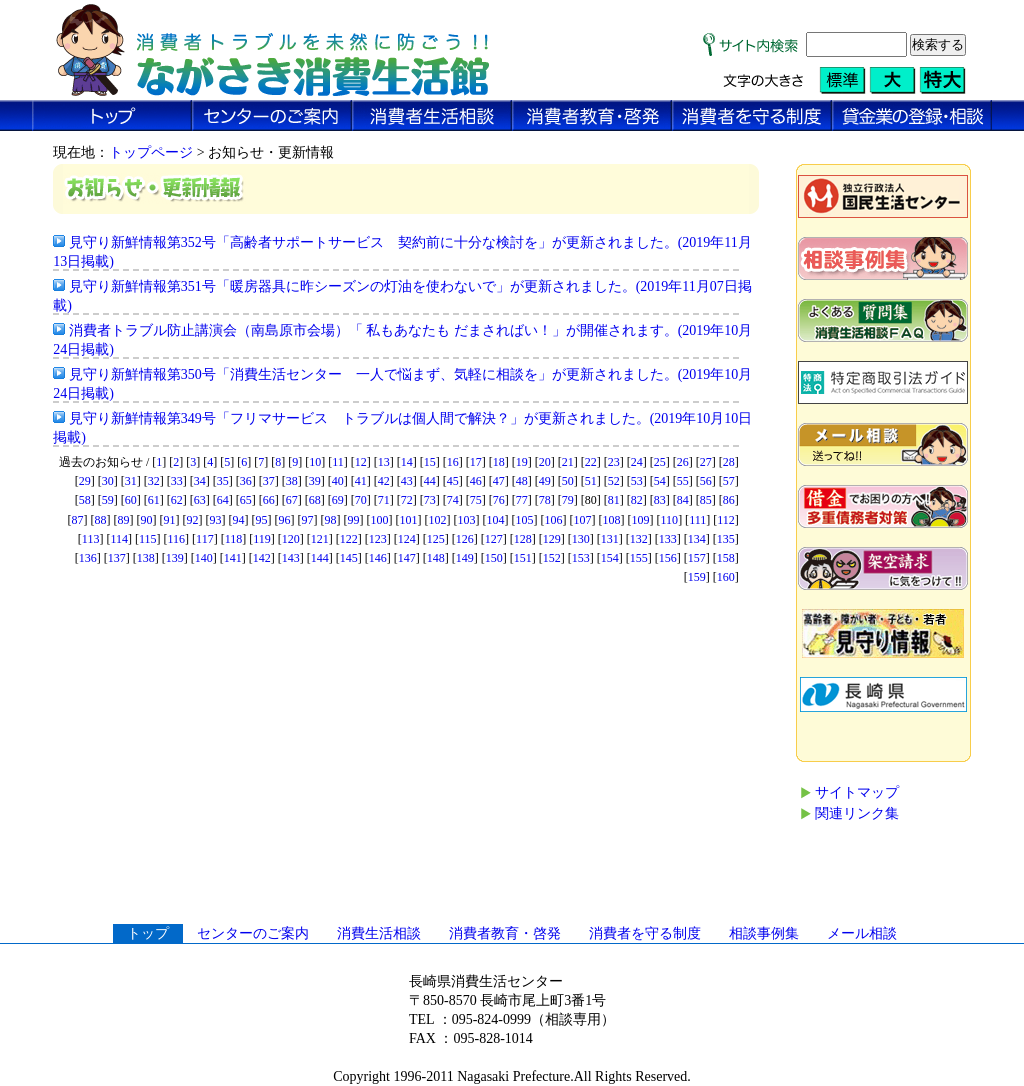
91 (170, 520)
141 (233, 558)
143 (291, 558)
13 (384, 462)
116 (177, 539)
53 (637, 481)
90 (147, 520)
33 (177, 481)
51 (591, 481)
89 (124, 520)
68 (315, 500)
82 (637, 500)
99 (354, 520)
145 (349, 558)
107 (583, 520)
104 (496, 520)
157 (697, 558)
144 (320, 558)
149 (465, 558)
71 (384, 500)
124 (407, 539)
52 (614, 481)
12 (361, 462)
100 (380, 520)
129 (552, 539)
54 (660, 481)
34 (200, 481)
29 (85, 481)
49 (545, 481)
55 (683, 481)
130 (581, 539)
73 (430, 500)
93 (216, 520)
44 (430, 481)
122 (349, 539)
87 (78, 520)
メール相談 (862, 933)
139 (175, 558)
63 (200, 500)
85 (706, 500)
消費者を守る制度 (645, 933)
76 (499, 500)
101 (409, 520)
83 (660, 500)
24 (637, 462)
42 (384, 481)
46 (476, 481)
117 (205, 539)
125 (436, 539)
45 (453, 481)
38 (292, 481)
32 (154, 481)
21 (568, 462)
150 (494, 558)
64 (223, 500)
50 (568, 481)
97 (308, 520)
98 (331, 520)
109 (641, 520)
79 (568, 500)
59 (108, 500)
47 (499, 481)
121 (320, 539)
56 (706, 481)
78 (545, 500)
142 (262, 558)
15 (430, 462)
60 (131, 500)
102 (438, 520)
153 (581, 558)
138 (146, 558)
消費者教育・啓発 (505, 933)
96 (285, 520)
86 (729, 500)
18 (499, 462)
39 (315, 481)
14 (407, 462)
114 (119, 539)
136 (88, 558)
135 (726, 539)
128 (523, 539)
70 (361, 500)
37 (269, 481)
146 (378, 558)
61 (154, 500)
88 (101, 520)
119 (262, 539)
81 (614, 500)
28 (729, 462)
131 (610, 539)
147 (407, 558)
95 (262, 520)
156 (668, 558)
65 (246, 500)
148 (436, 558)
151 (523, 558)
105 (525, 520)
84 (683, 500)
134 (697, 539)
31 (131, 481)
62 (177, 500)
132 (639, 539)
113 (91, 539)
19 (522, 462)
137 (117, 558)
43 (407, 481)
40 (338, 481)
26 (683, 462)
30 (108, 481)
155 (639, 558)
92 (193, 520)
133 (668, 539)
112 (726, 520)
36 (246, 481)
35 (223, 481)
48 (522, 481)
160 (726, 577)
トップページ (151, 152)
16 (453, 462)
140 (204, 558)
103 (467, 520)
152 (552, 558)
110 (670, 520)
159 (697, 577)
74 (453, 500)
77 (522, 500)
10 (315, 462)
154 (610, 558)
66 (269, 500)
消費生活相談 (379, 933)
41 (361, 481)
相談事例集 (764, 933)
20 (545, 462)
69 (338, 500)
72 (407, 500)
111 (697, 520)
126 (465, 539)
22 (591, 462)
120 (291, 539)
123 (378, 539)
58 (85, 500)
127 (494, 539)
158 (726, 558)
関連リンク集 (857, 813)
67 (292, 500)
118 (234, 539)
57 (729, 481)
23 (614, 462)
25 (660, 462)
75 (476, 500)
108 (612, 520)
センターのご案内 (253, 933)
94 (239, 520)
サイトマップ (857, 792)
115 (148, 539)
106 (554, 520)
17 (476, 462)
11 (338, 462)
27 (706, 462)
